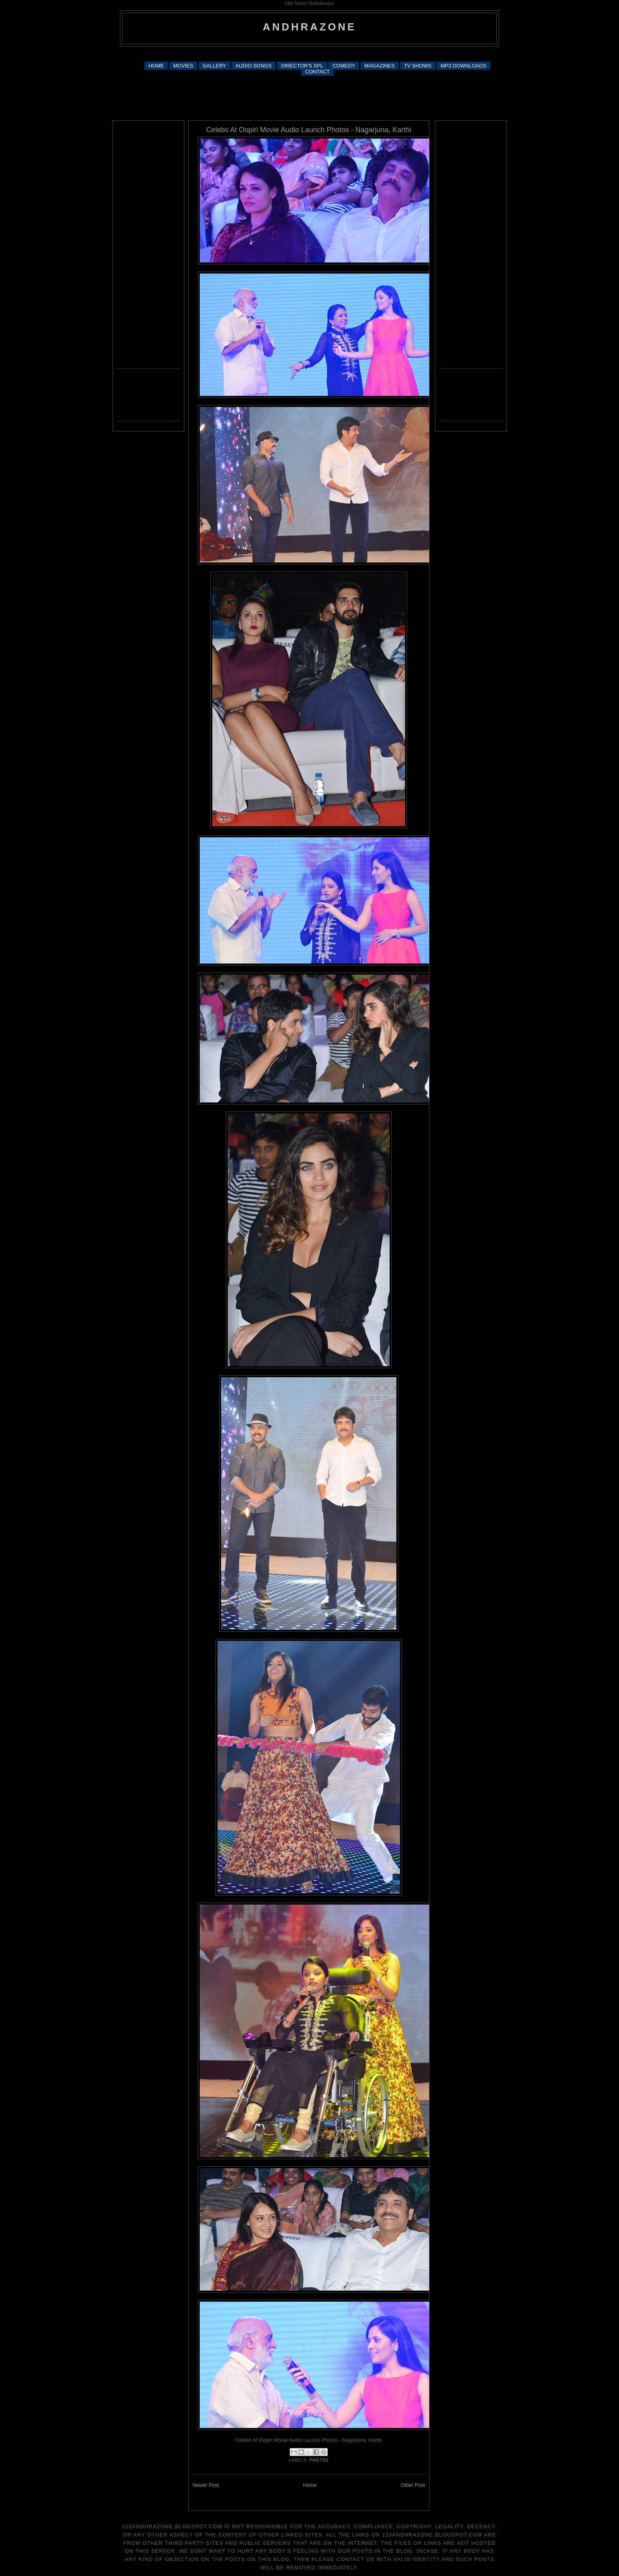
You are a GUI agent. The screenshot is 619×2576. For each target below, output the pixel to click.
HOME (156, 66)
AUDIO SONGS (253, 66)
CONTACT (317, 72)
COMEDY (343, 66)
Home (310, 2485)
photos (319, 2460)
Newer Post (206, 2485)
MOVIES (183, 66)
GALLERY (214, 66)
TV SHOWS (417, 66)
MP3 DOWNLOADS (463, 66)
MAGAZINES (379, 66)
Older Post (413, 2485)
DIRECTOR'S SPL (302, 66)
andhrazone (309, 27)
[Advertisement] (309, 53)
